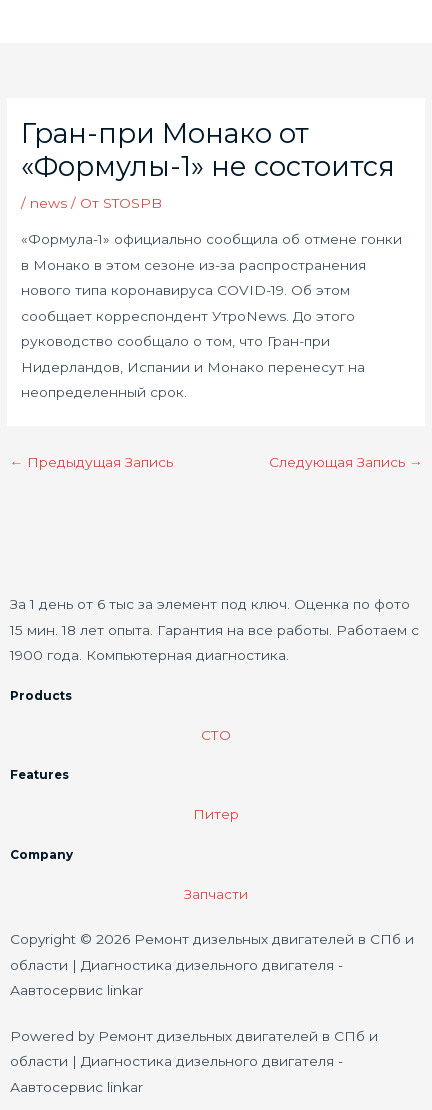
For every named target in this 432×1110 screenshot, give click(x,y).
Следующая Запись (346, 462)
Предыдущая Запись (91, 462)
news (48, 203)
